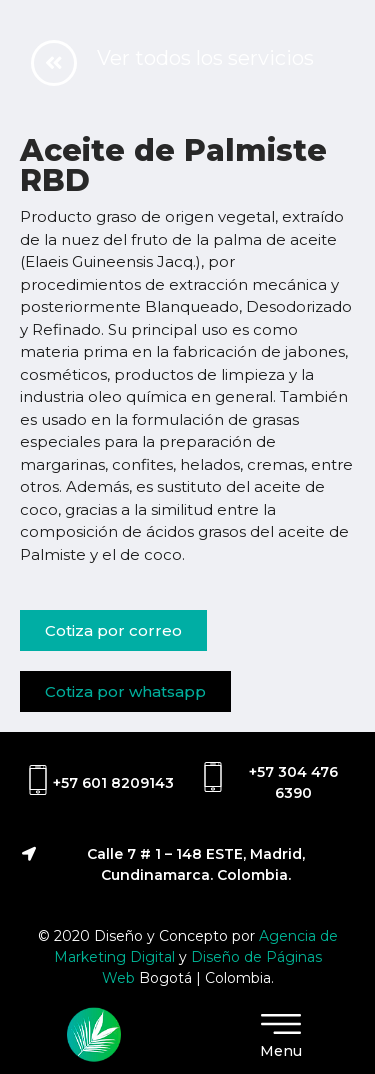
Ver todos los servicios (205, 58)
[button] (113, 630)
